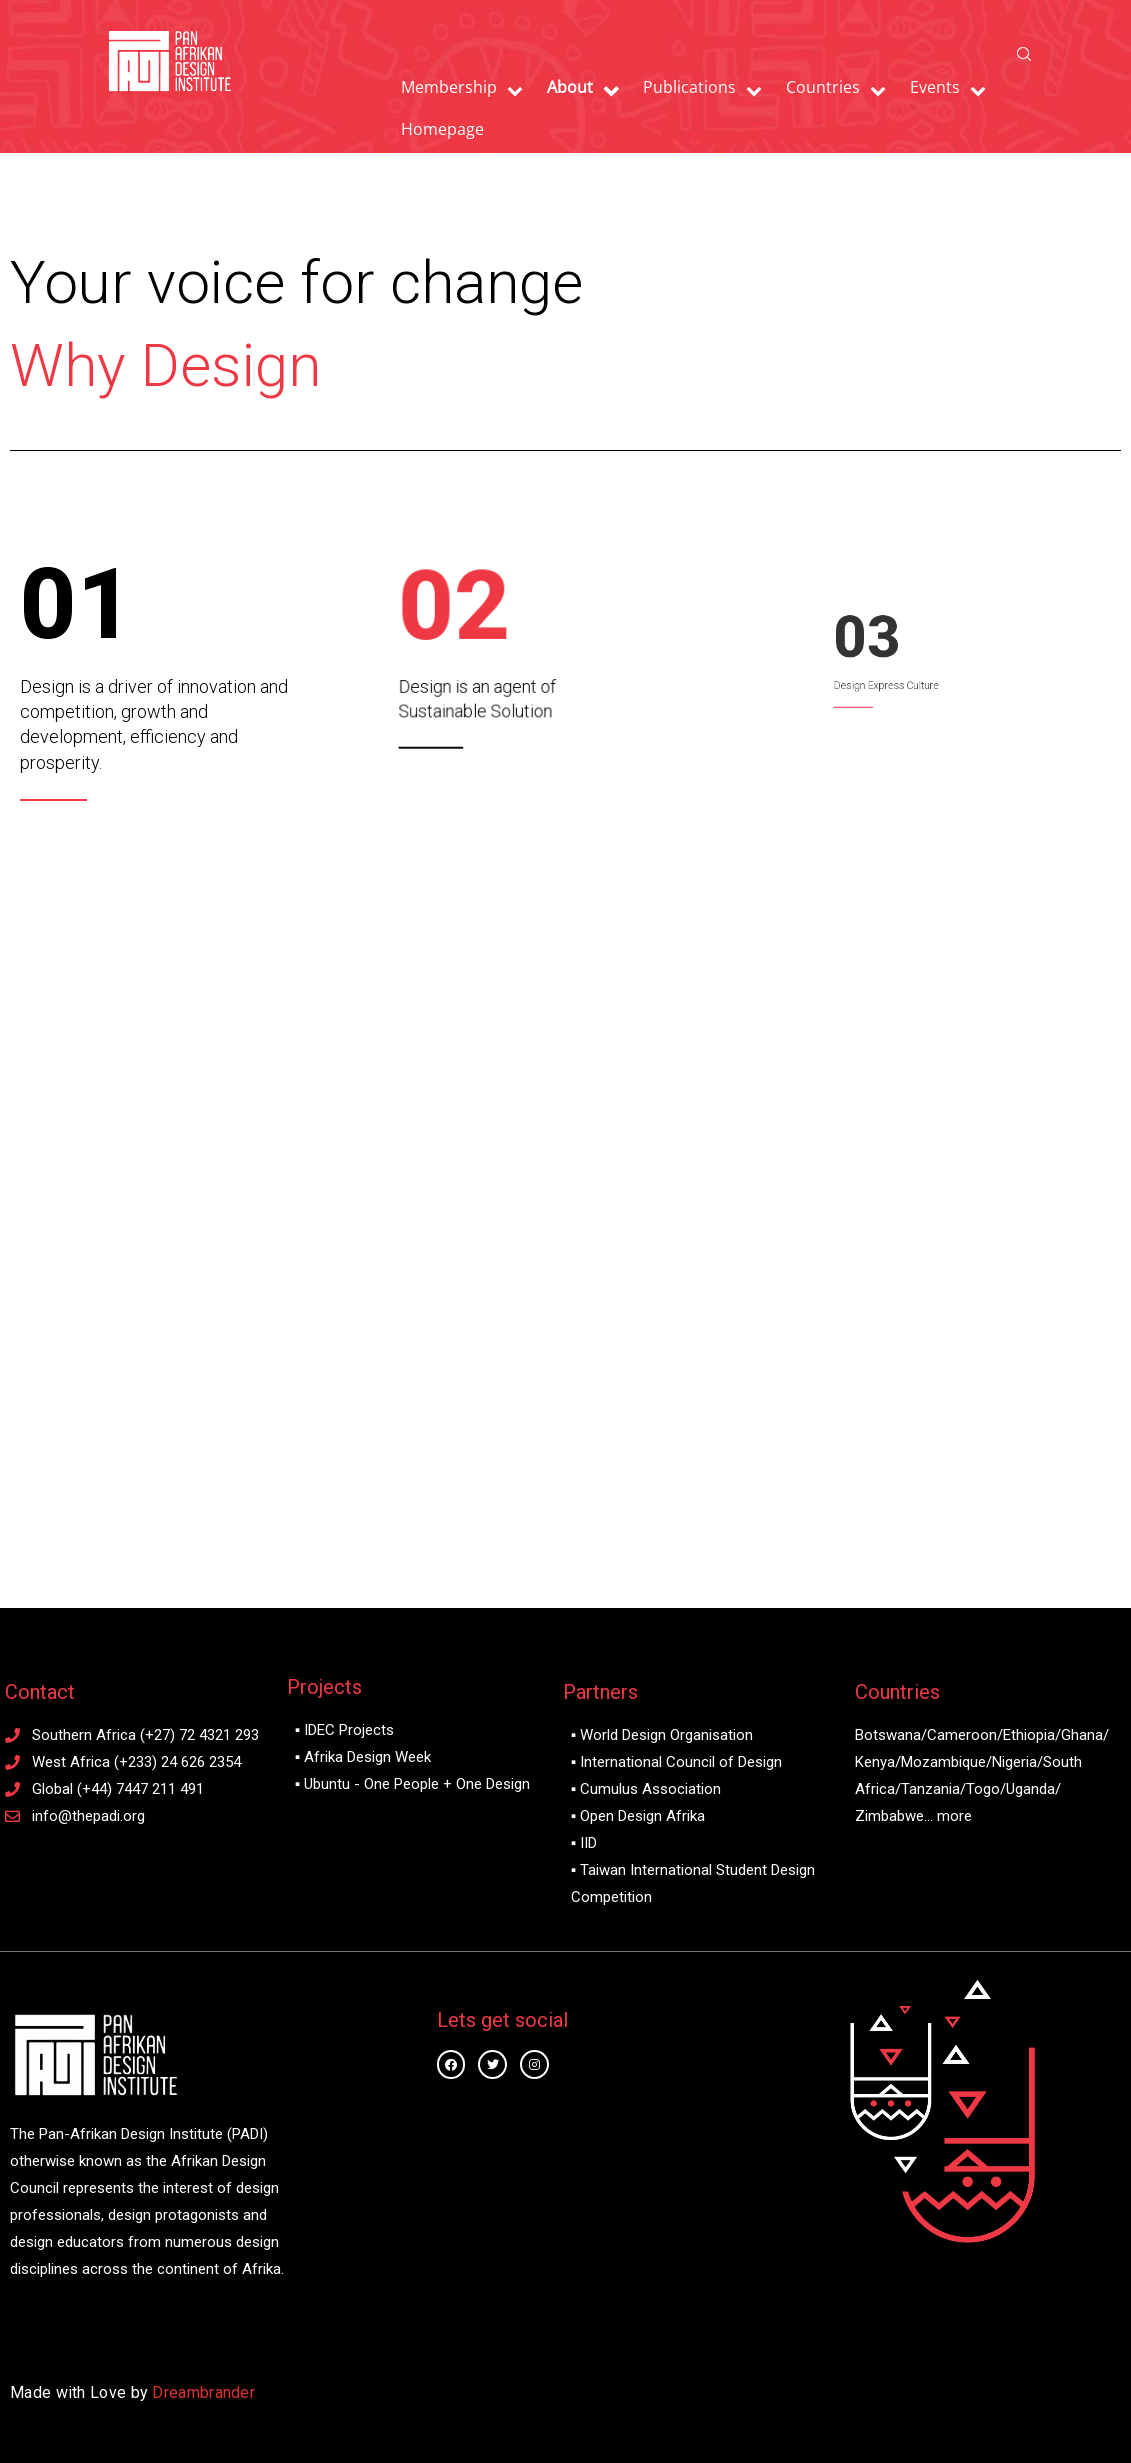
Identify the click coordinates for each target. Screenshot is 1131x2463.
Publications (689, 87)
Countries (823, 87)
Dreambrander (203, 2392)
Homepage (442, 129)
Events (935, 87)
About (570, 87)
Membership (449, 87)
